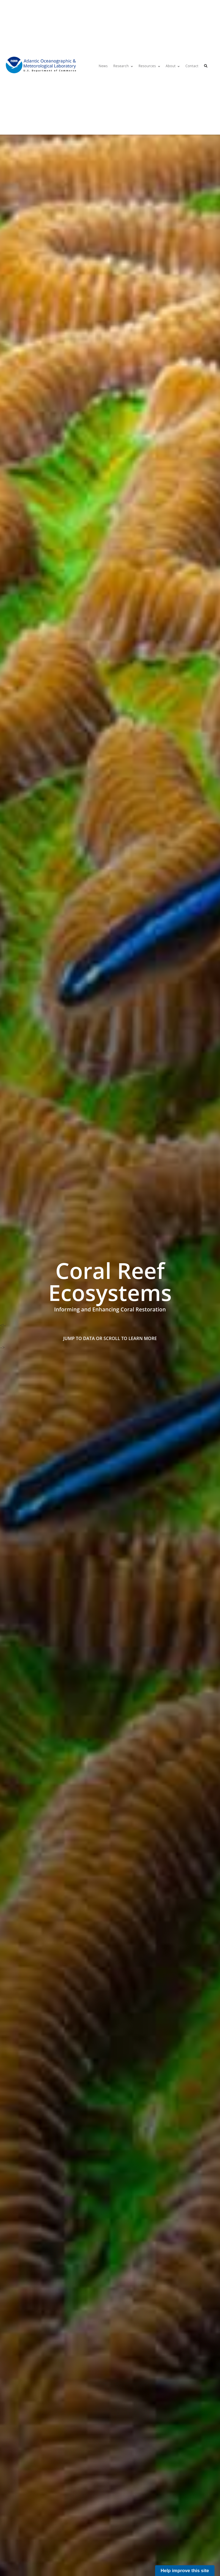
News (103, 66)
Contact (191, 66)
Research (121, 66)
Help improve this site (185, 2570)
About (171, 66)
